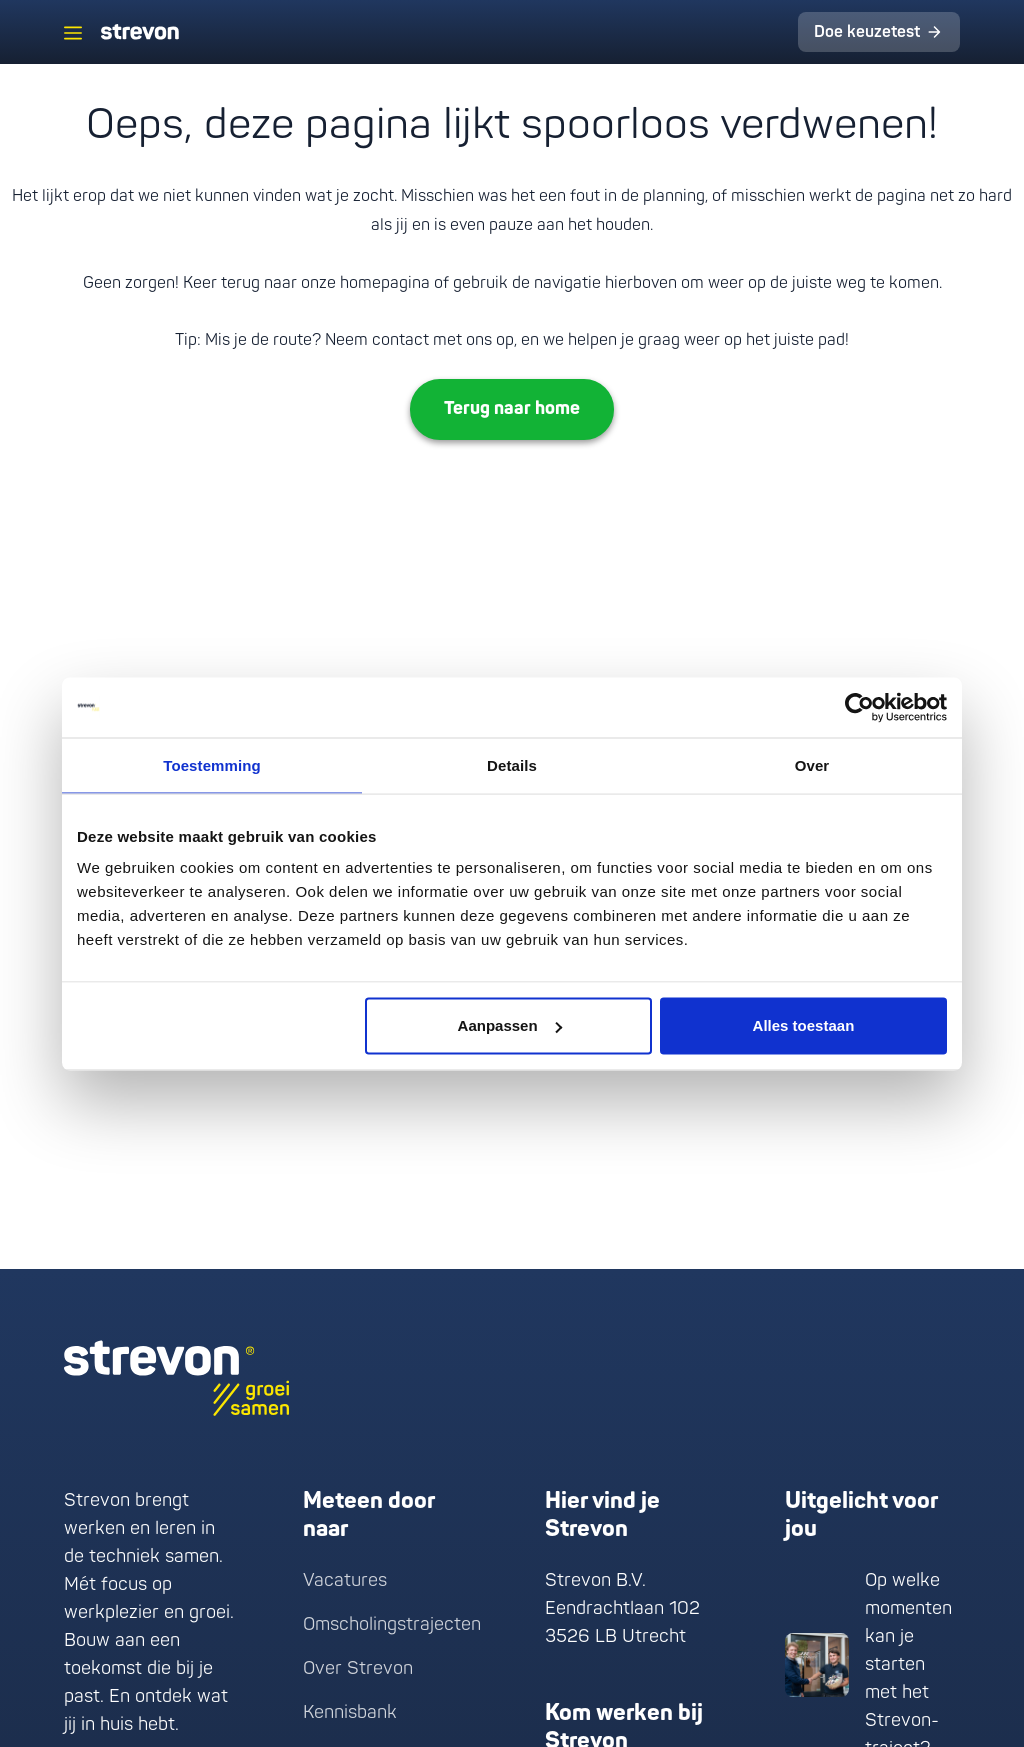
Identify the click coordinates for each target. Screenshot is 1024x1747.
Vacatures (345, 1580)
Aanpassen (510, 1025)
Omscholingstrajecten (392, 1624)
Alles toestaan (804, 1025)
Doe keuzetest (867, 32)
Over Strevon (358, 1668)
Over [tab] (812, 764)
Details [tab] (512, 764)
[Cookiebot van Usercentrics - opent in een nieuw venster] (859, 707)
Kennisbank (350, 1712)
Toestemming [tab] (212, 764)
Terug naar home (512, 408)
